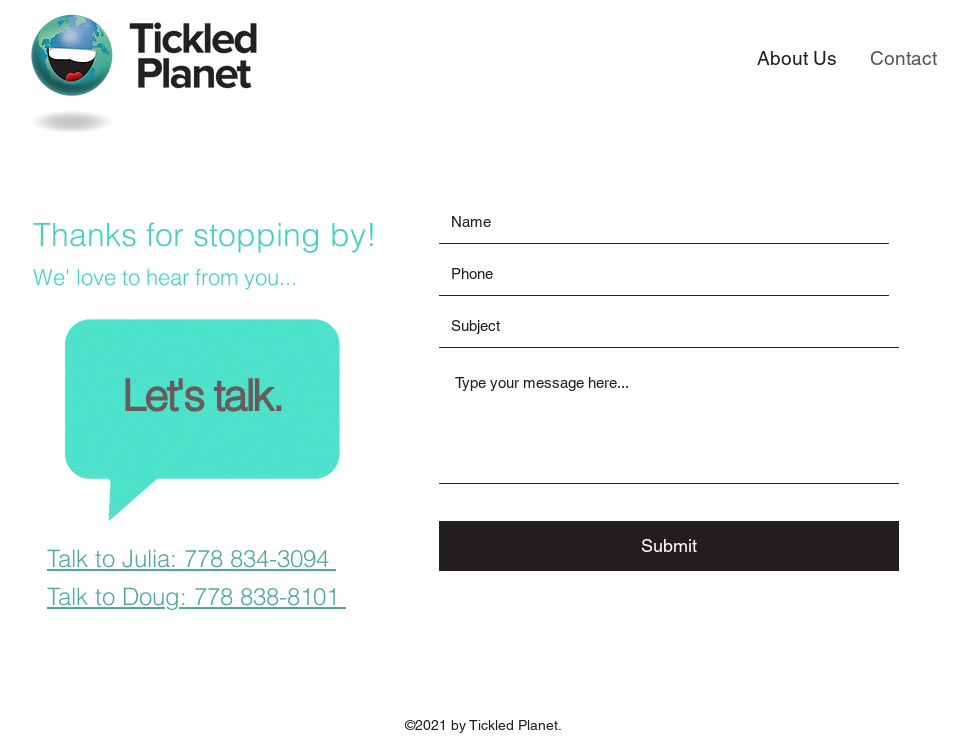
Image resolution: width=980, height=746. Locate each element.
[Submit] (669, 546)
